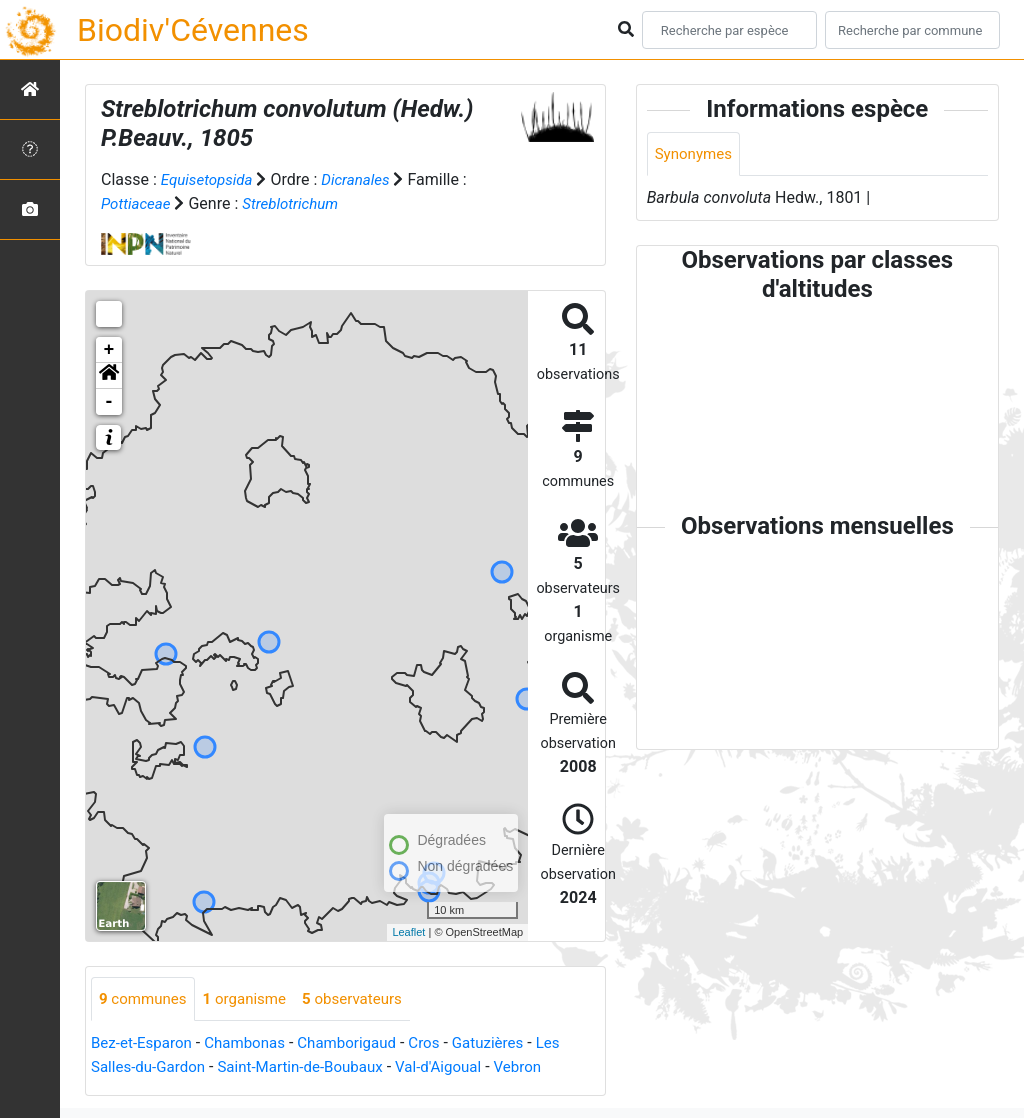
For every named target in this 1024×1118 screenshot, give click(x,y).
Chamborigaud (361, 1044)
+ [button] (109, 350)
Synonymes (696, 154)
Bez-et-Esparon (144, 1044)
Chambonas (254, 1044)
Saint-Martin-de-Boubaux (313, 1068)
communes (145, 999)
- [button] (109, 402)
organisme (252, 999)
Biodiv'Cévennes (193, 30)
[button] (109, 376)
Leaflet (408, 932)
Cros (442, 1044)
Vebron (542, 1068)
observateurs (366, 999)
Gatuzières (510, 1044)
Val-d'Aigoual (459, 1068)
